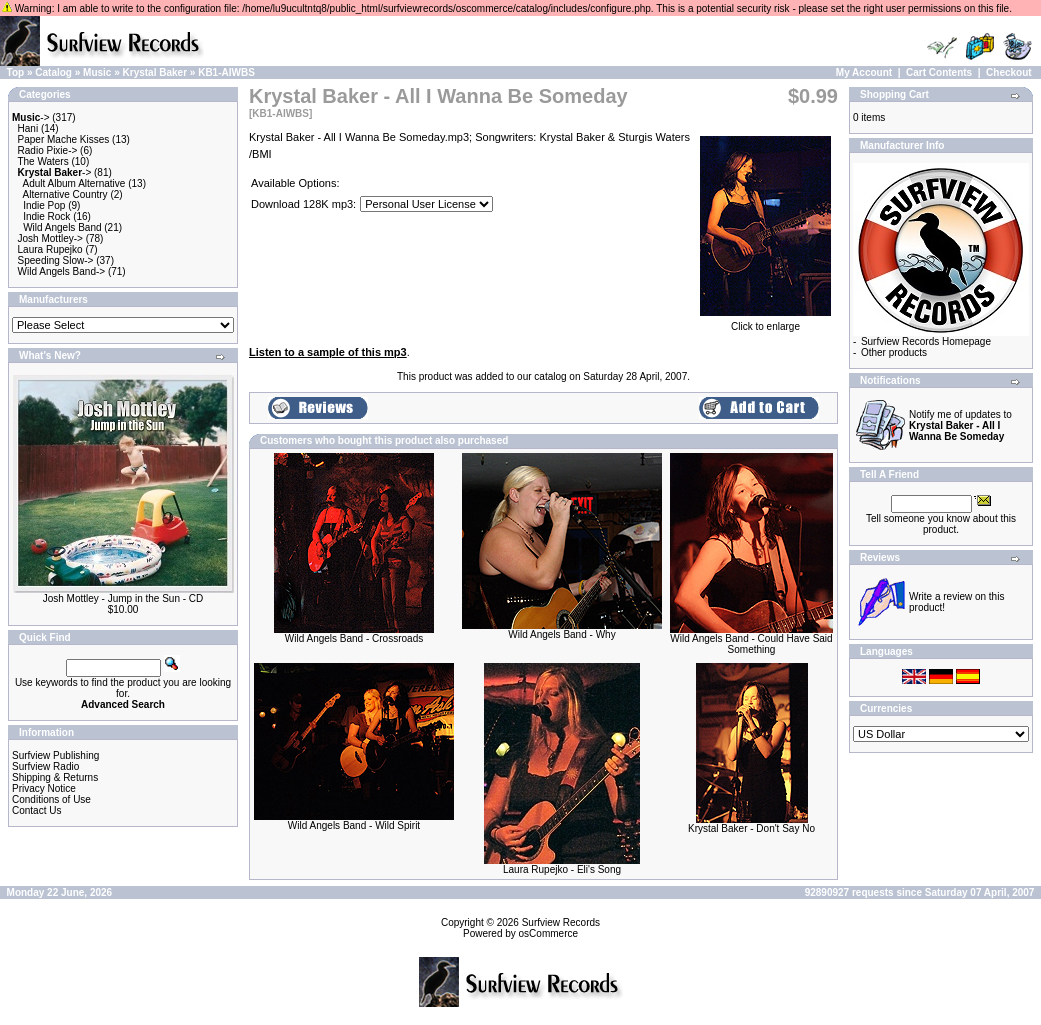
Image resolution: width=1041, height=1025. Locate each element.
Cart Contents (939, 72)
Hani (28, 128)
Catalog (53, 72)
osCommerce (548, 933)
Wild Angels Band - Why (561, 634)
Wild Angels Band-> (62, 271)
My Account (864, 72)
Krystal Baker (155, 72)
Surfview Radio (45, 766)
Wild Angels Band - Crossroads (354, 638)
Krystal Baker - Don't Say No (751, 828)
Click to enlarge (765, 322)
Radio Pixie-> (48, 150)
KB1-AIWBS (226, 72)
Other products (894, 352)
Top (16, 72)
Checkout (1009, 72)
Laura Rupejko (50, 249)
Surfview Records (561, 922)
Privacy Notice (44, 788)
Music (97, 72)
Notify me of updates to (960, 425)
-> (31, 117)
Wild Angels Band (62, 227)
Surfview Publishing (55, 755)
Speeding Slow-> (56, 260)
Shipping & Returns (55, 777)
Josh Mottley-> (50, 238)
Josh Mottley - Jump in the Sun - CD (123, 598)
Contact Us (36, 810)
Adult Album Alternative (74, 183)
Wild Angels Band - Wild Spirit (354, 825)
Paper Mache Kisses (64, 139)
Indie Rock (46, 216)
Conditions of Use (51, 799)
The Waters (42, 161)
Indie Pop (44, 205)
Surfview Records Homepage (926, 341)
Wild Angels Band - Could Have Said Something (751, 644)
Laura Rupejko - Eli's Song (562, 869)
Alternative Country (65, 194)
